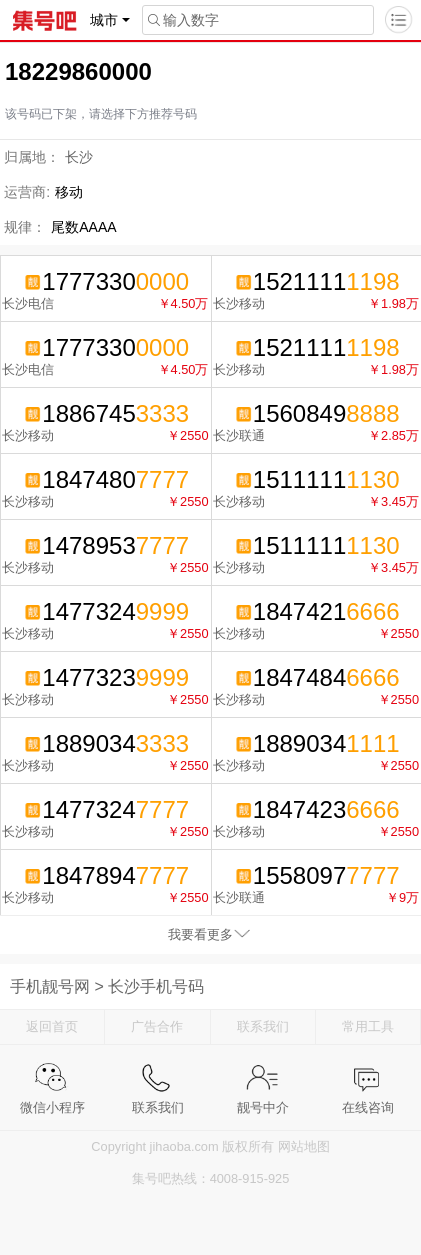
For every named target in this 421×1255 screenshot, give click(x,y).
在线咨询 (368, 1077)
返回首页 (52, 1026)
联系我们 (263, 1026)
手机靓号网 (50, 986)
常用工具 (368, 1026)
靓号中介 (263, 1077)
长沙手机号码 (156, 986)
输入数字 (181, 20)
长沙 (79, 157)
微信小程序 (52, 1077)
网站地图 (304, 1146)
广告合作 (157, 1026)
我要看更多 (200, 934)
